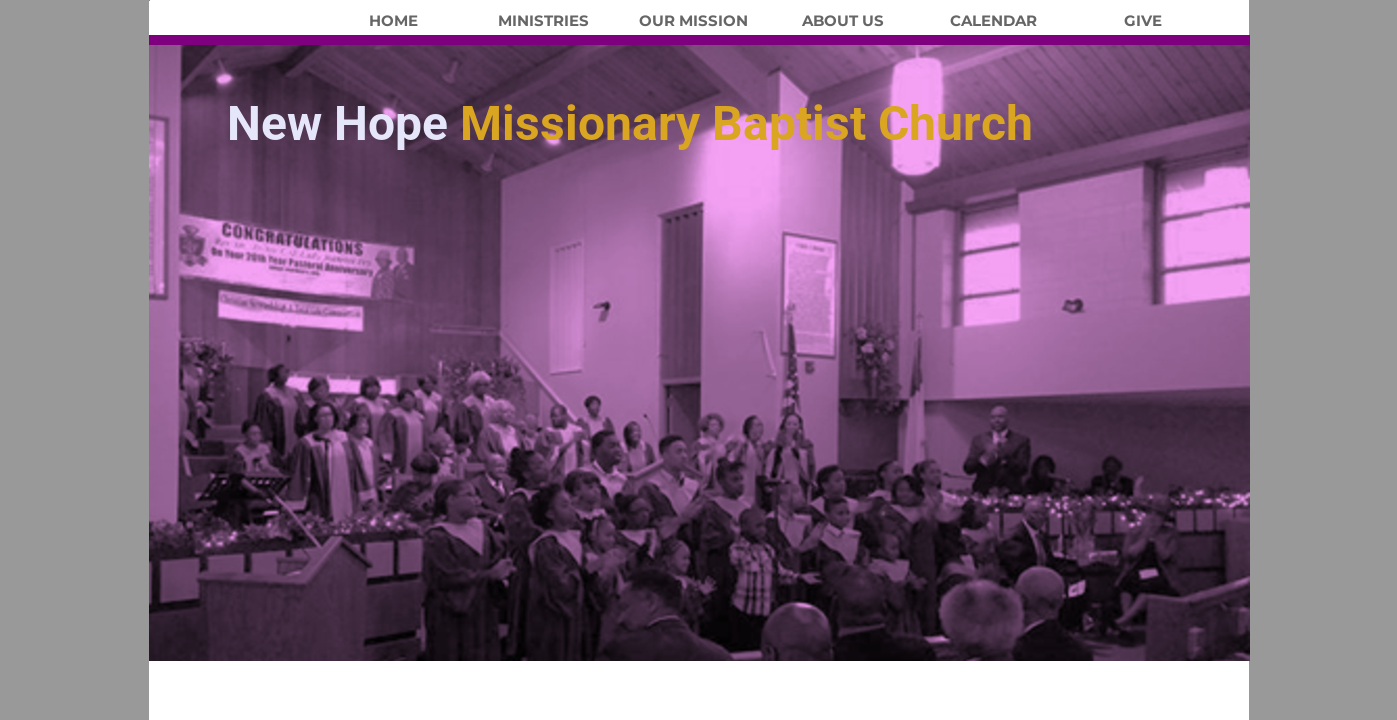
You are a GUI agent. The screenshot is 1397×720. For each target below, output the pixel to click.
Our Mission (693, 21)
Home (393, 21)
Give (1143, 21)
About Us (843, 21)
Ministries (543, 21)
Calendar (993, 21)
